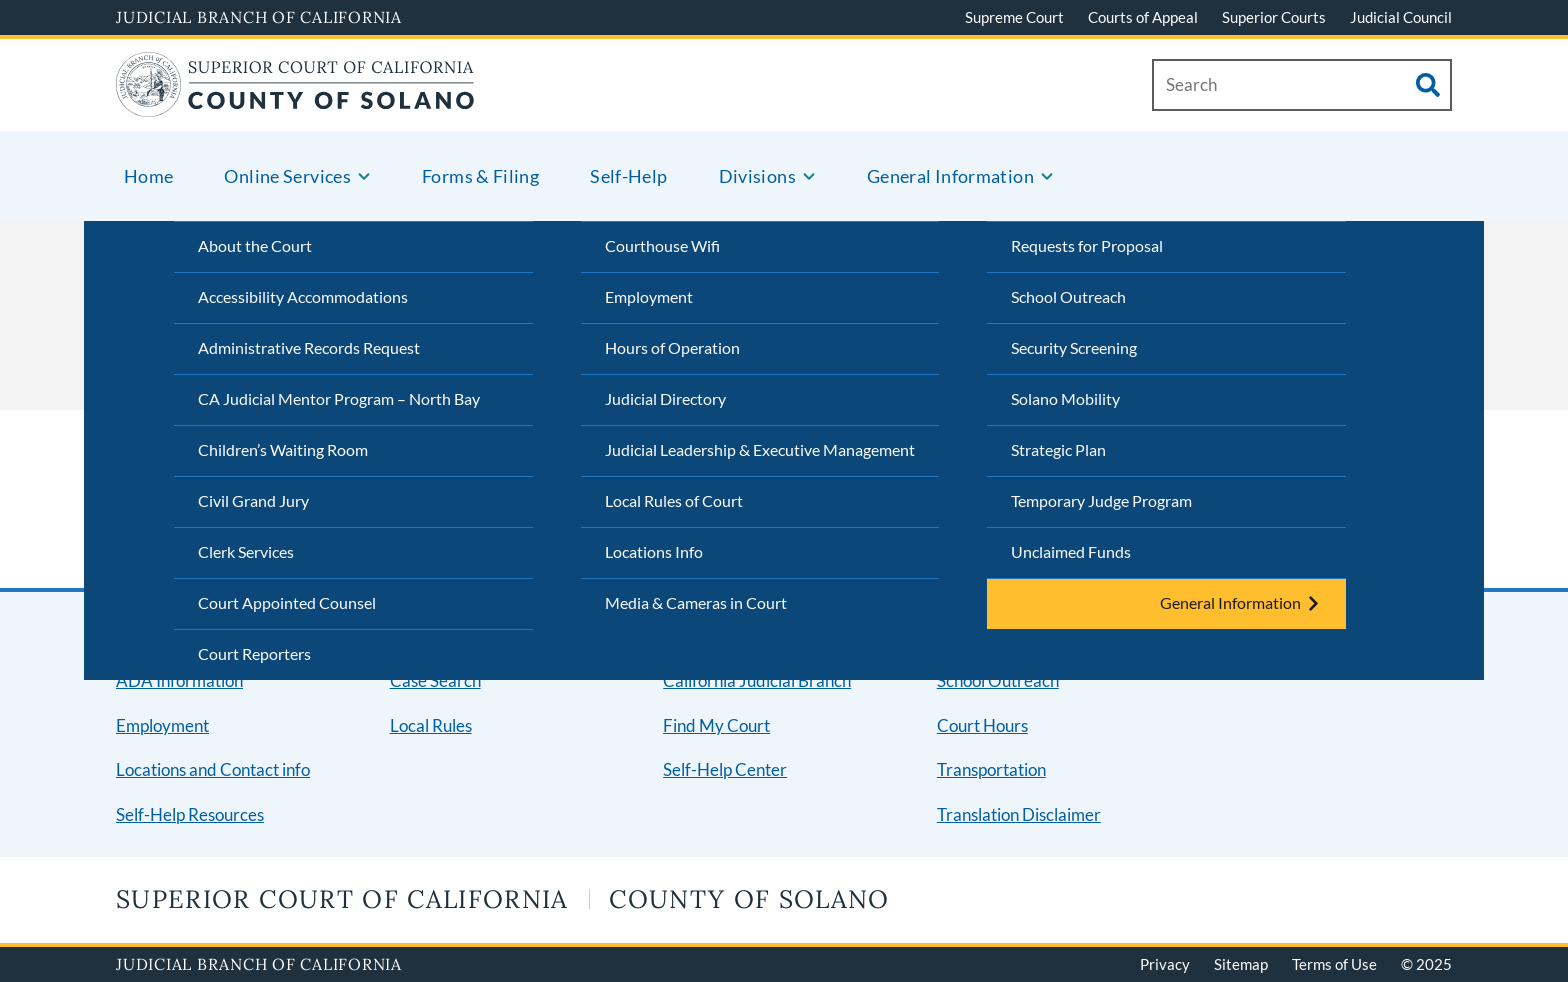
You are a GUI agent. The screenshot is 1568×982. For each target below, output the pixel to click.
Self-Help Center (725, 769)
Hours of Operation (672, 347)
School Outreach (1068, 296)
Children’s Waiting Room (283, 449)
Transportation (991, 769)
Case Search (435, 680)
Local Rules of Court (674, 500)
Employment (649, 296)
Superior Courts (1274, 17)
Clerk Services (246, 551)
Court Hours (982, 725)
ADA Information (179, 680)
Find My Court (716, 725)
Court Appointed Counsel (287, 602)
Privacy (1165, 964)
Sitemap (1241, 964)
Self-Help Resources (190, 814)
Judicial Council (1401, 17)
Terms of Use (1334, 964)
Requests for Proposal (1087, 245)
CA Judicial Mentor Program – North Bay (339, 398)
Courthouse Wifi (662, 245)
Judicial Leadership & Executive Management (760, 449)
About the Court (255, 245)
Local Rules (431, 725)
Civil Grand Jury (253, 500)
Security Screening (1074, 347)
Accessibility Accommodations (303, 296)
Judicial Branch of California (259, 17)
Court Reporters (254, 653)
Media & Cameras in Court (696, 602)
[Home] (295, 104)
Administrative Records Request (309, 347)
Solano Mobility (1065, 398)
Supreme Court (1014, 17)
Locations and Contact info (213, 769)
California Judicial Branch (757, 680)
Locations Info (654, 551)
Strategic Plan (1058, 449)
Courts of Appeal (1143, 17)
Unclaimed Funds (1071, 551)
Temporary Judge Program (1101, 500)
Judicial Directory (665, 398)
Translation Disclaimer (1019, 814)
